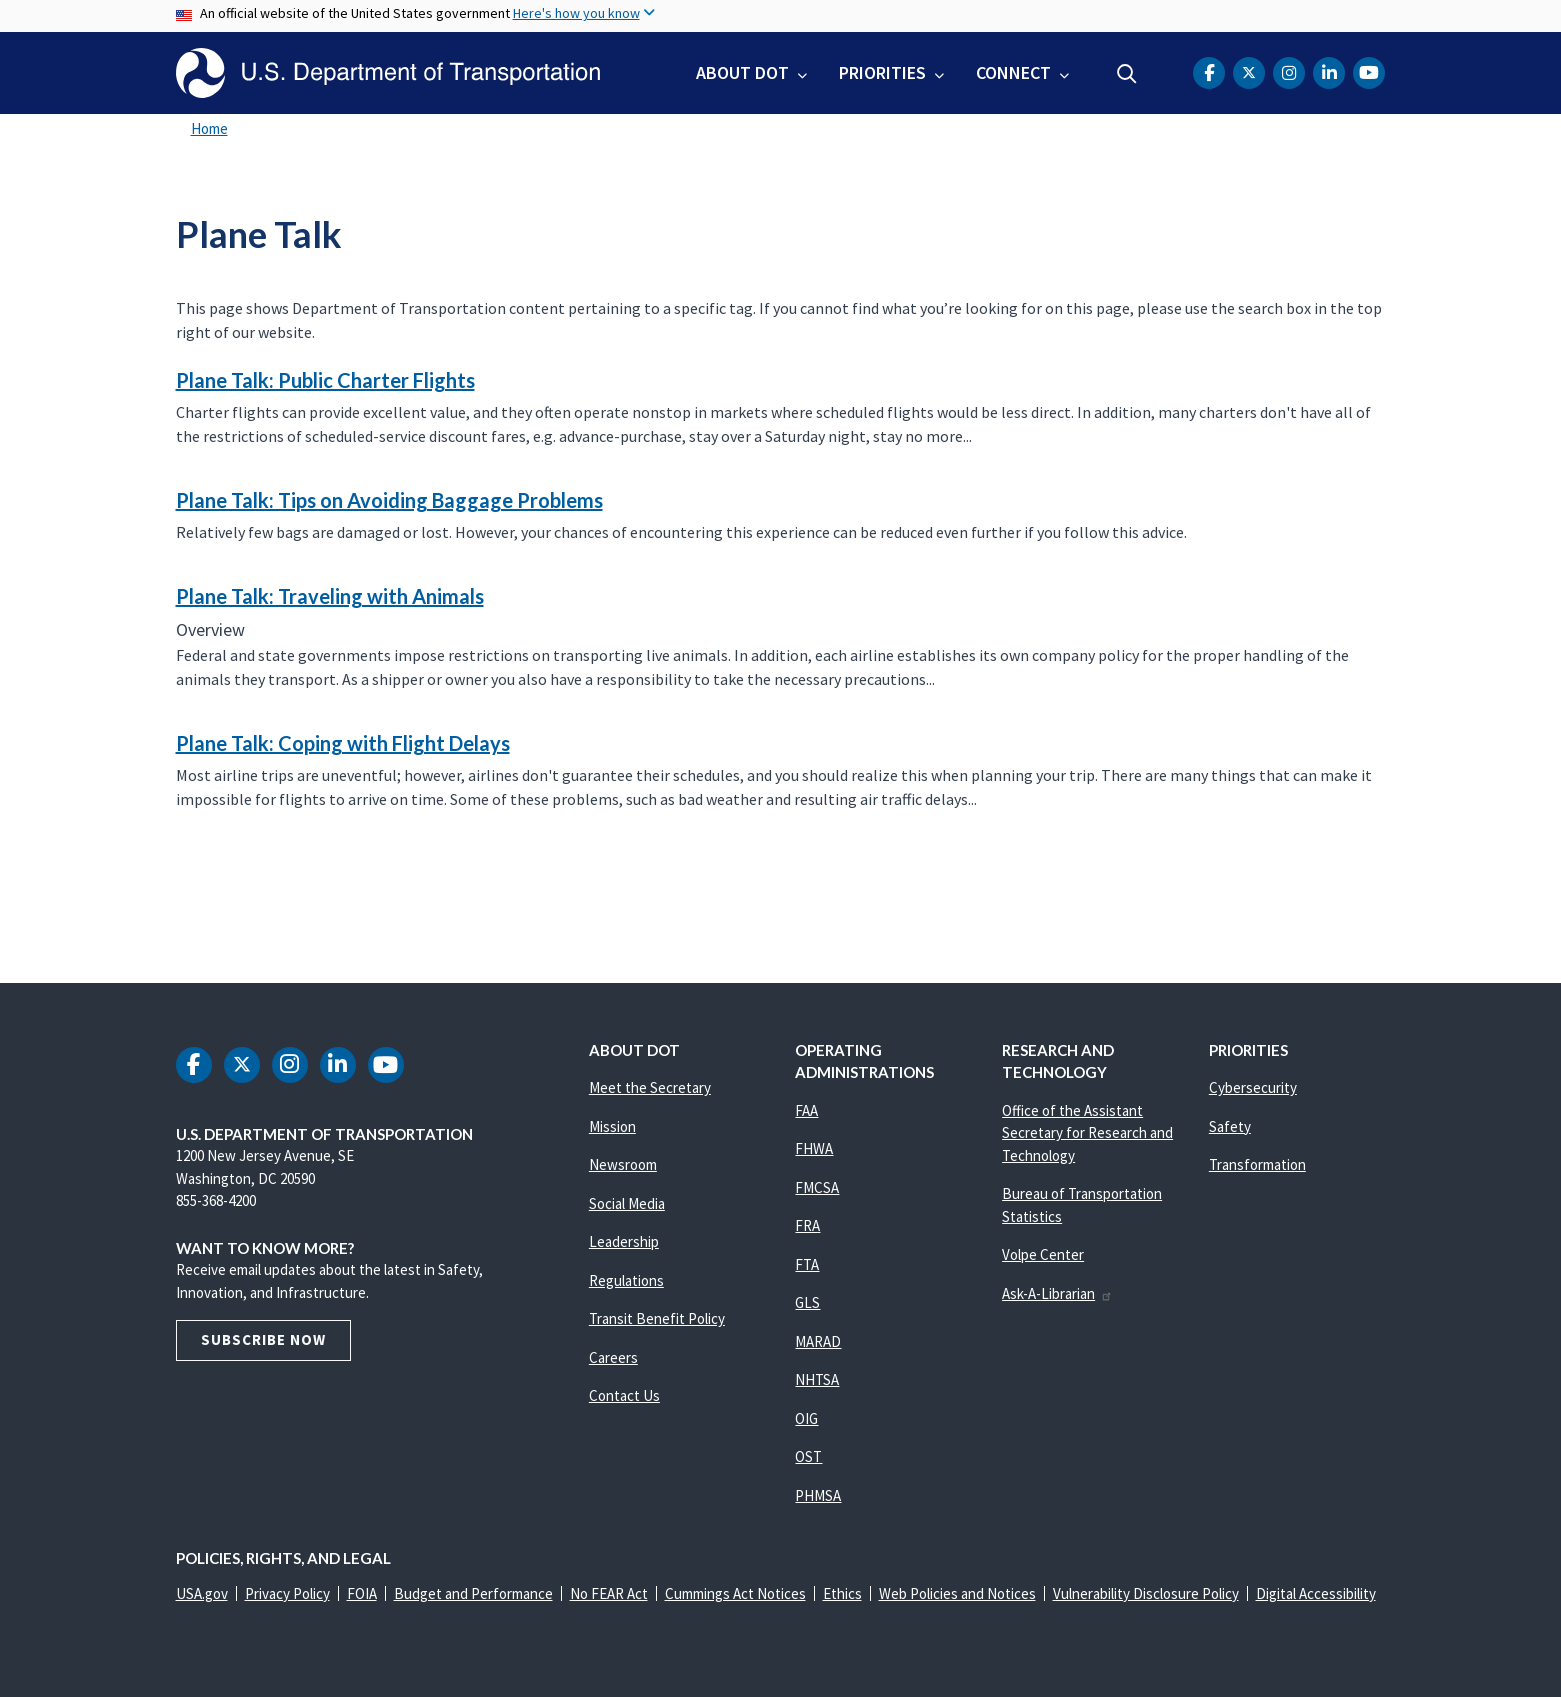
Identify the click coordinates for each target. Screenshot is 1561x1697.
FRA (807, 1225)
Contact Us (624, 1395)
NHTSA (817, 1379)
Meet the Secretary (650, 1087)
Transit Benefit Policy (657, 1318)
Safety (1230, 1126)
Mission (612, 1126)
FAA (806, 1110)
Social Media (627, 1203)
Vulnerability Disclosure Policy (1146, 1593)
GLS (807, 1302)
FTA (807, 1264)
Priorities (882, 72)
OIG (806, 1418)
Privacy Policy (287, 1593)
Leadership (624, 1241)
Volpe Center (1043, 1254)
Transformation (1257, 1164)
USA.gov (202, 1593)
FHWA (814, 1148)
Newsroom (623, 1164)
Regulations (626, 1280)
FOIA (362, 1593)
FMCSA (817, 1187)
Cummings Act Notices (735, 1593)
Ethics (842, 1593)
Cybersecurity (1253, 1087)
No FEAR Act (609, 1593)
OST (808, 1456)
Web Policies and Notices (957, 1593)
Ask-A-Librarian (1057, 1293)
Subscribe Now (263, 1339)
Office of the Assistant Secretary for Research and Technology (1087, 1133)
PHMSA (818, 1495)
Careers (613, 1357)
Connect (1013, 72)
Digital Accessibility (1316, 1593)
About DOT (742, 72)
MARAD (818, 1341)
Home (209, 128)
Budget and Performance (473, 1593)
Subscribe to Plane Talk (173, 899)
